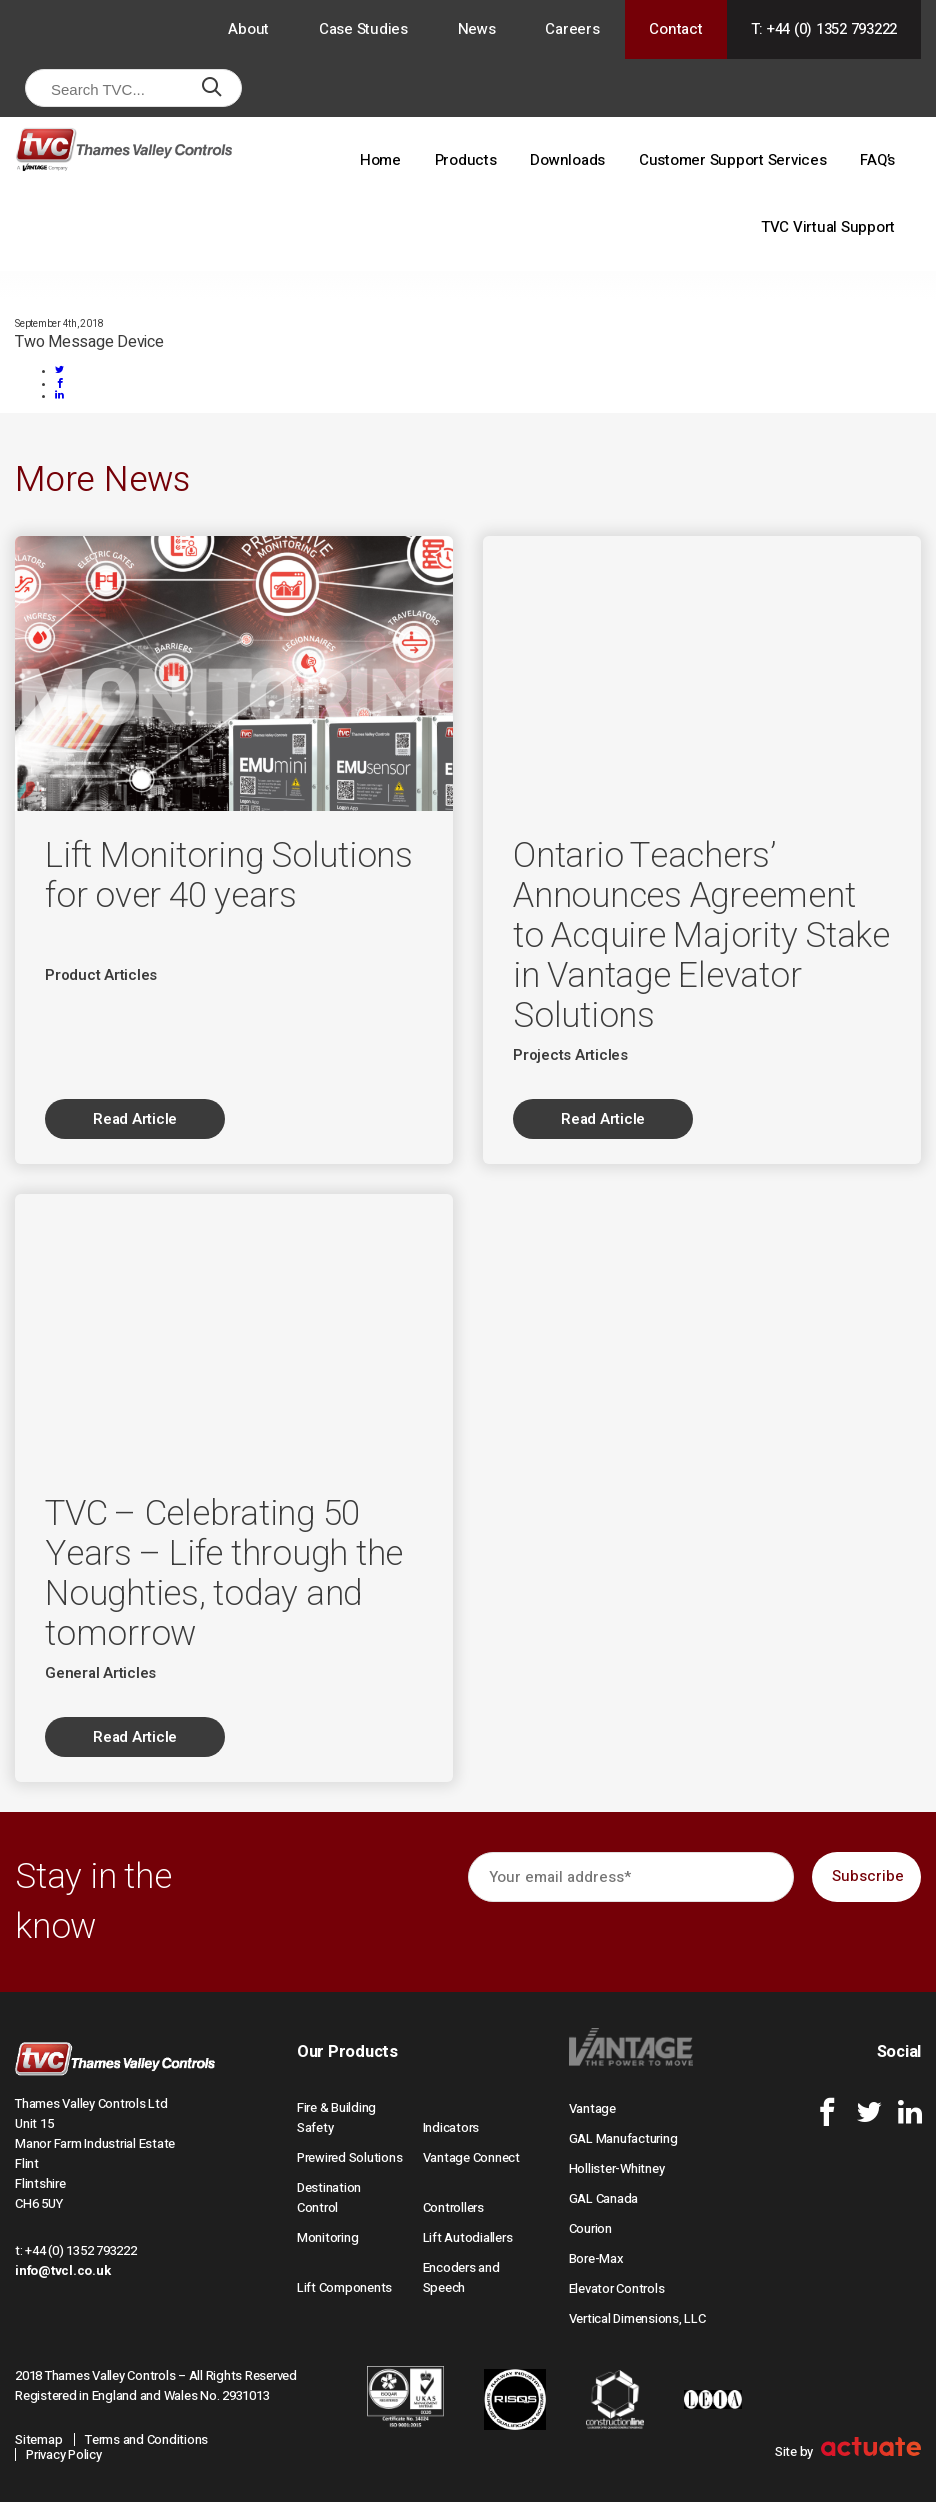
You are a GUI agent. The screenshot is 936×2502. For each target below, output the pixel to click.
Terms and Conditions (146, 2439)
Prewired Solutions (350, 2157)
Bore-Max (596, 2258)
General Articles (100, 1673)
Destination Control (329, 2197)
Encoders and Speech (461, 2277)
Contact (675, 29)
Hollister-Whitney (617, 2168)
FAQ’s (877, 160)
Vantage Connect (471, 2157)
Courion (590, 2228)
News (477, 29)
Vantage (592, 2108)
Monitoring (328, 2237)
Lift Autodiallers (468, 2237)
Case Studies (363, 29)
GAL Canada (604, 2198)
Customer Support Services (733, 160)
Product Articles (101, 975)
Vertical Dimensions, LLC (637, 2318)
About (248, 29)
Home (380, 160)
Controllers (453, 2207)
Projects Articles (570, 1055)
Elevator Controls (617, 2288)
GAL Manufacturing (623, 2138)
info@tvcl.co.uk (62, 2270)
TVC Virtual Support (828, 227)
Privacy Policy (64, 2454)
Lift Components (344, 2287)
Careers (572, 29)
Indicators (451, 2127)
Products (466, 160)
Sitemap (38, 2439)
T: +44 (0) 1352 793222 (824, 29)
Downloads (567, 160)
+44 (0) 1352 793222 (80, 2250)
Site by (848, 2451)
